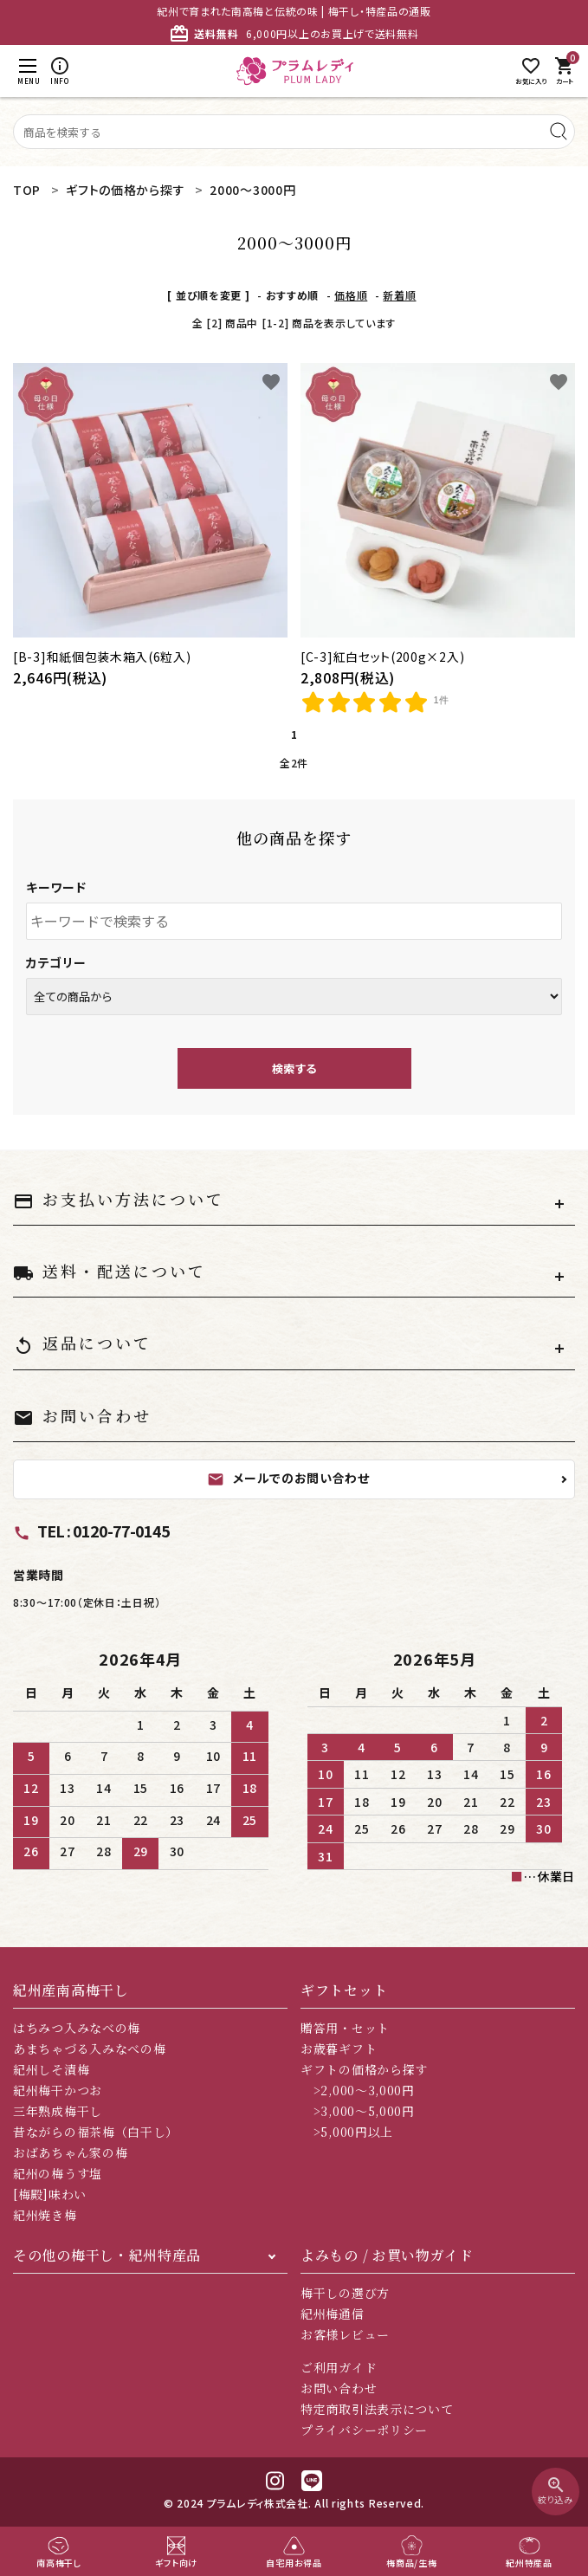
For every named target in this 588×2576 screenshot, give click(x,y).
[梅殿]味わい (50, 2194)
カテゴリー (56, 962)
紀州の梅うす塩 (57, 2173)
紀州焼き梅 (45, 2214)
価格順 (350, 295)
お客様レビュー (345, 2334)
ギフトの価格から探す (364, 2069)
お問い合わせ (338, 2388)
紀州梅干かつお (57, 2090)
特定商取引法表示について (376, 2408)
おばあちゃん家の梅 (70, 2152)
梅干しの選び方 (345, 2292)
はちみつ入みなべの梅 (76, 2027)
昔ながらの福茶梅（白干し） (95, 2131)
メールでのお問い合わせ (288, 1478)
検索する (294, 1068)
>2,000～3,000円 (357, 2090)
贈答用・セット (345, 2027)
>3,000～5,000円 (357, 2111)
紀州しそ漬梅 (51, 2069)
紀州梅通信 (332, 2313)
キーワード (56, 887)
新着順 (399, 295)
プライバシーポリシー (364, 2429)
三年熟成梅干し (57, 2111)
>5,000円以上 (346, 2131)
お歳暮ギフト (338, 2048)
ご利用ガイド (338, 2367)
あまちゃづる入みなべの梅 (89, 2048)
